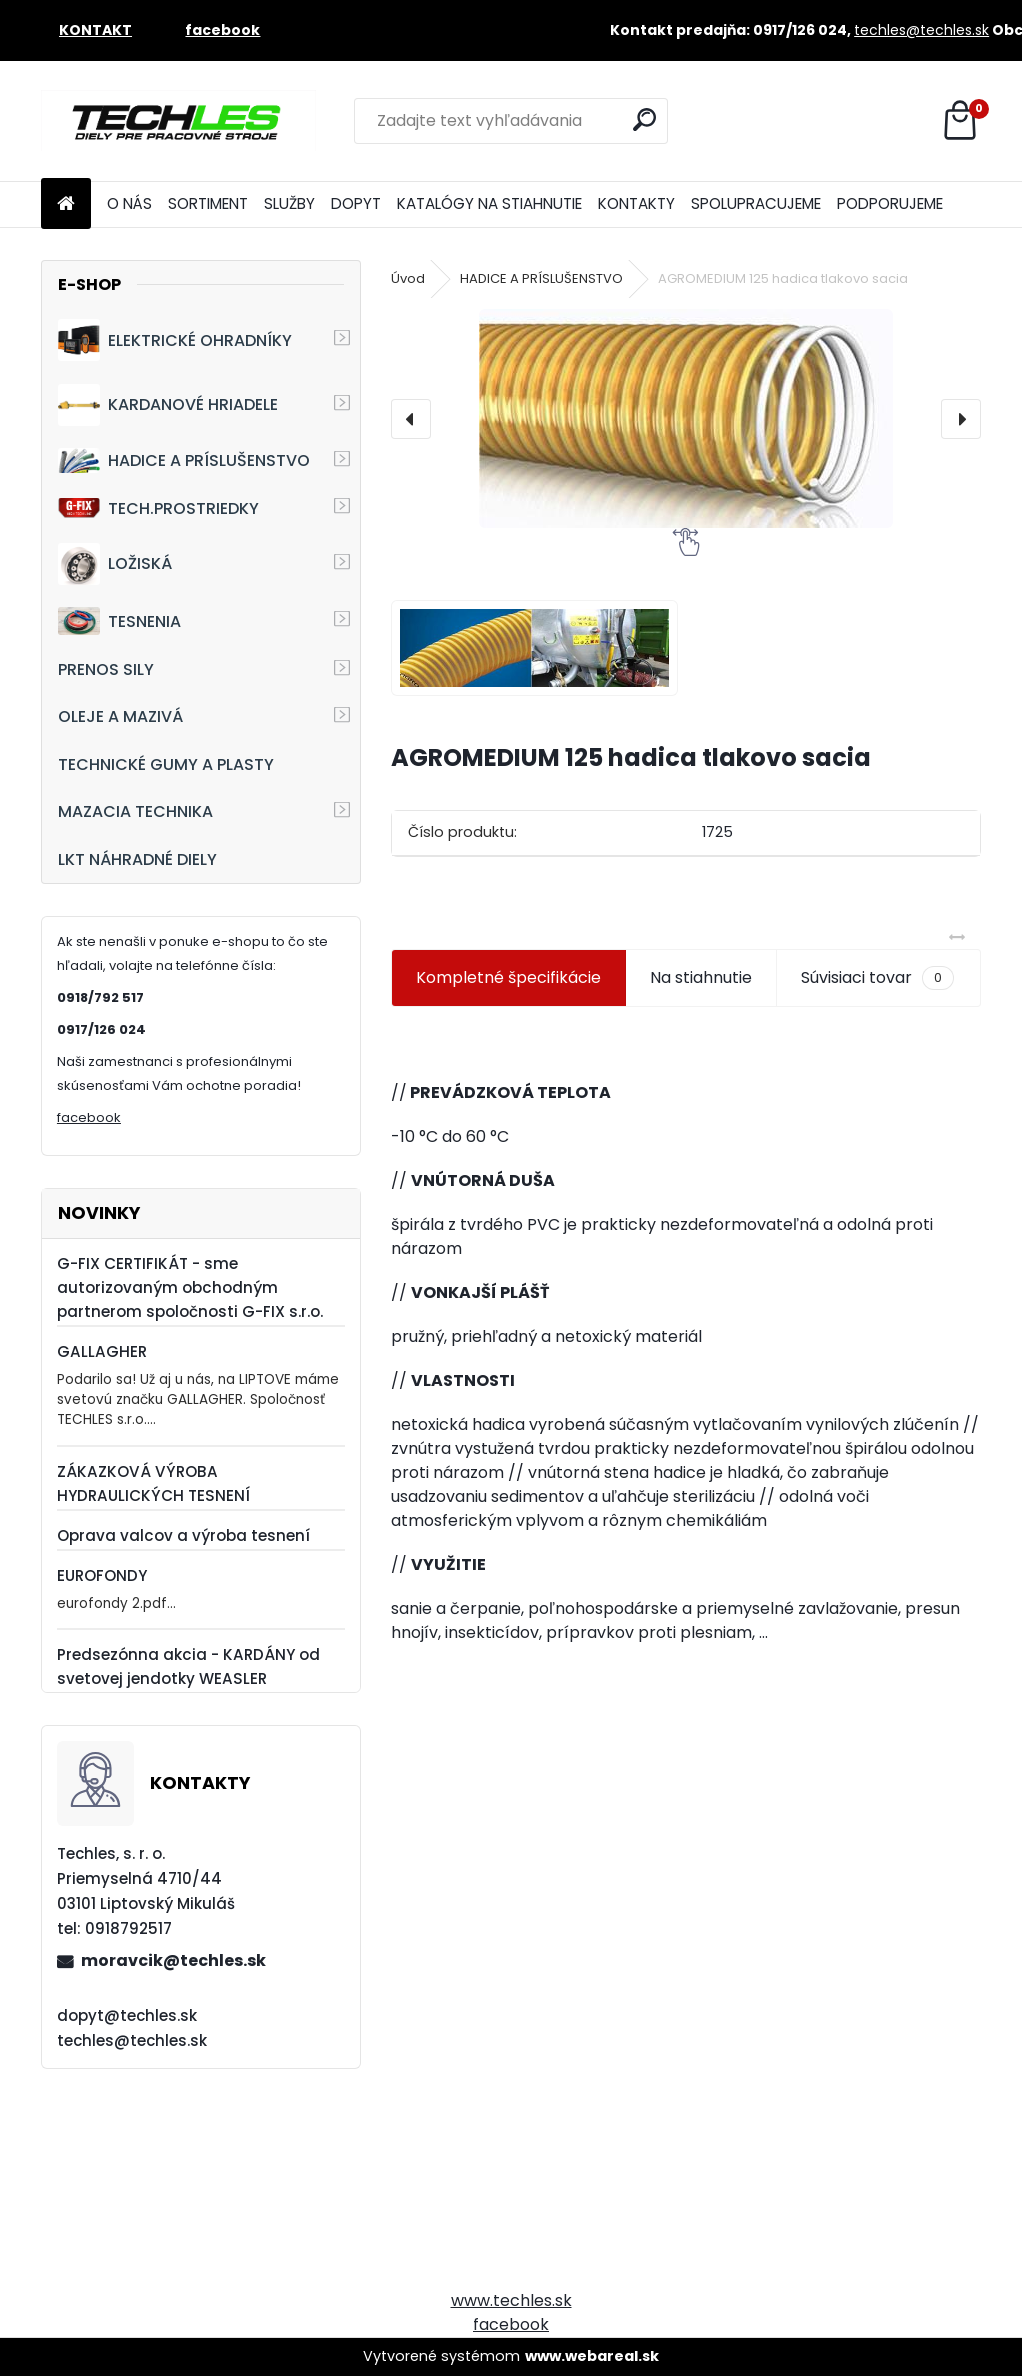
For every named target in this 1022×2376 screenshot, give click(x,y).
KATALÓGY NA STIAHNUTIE (489, 203)
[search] (644, 119)
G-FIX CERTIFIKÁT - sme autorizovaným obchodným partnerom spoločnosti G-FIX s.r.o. (190, 1287)
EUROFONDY (102, 1575)
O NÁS (129, 203)
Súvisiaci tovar (877, 978)
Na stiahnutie (701, 977)
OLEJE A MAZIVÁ (120, 716)
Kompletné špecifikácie (508, 977)
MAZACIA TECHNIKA (135, 811)
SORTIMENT (208, 203)
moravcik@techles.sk (173, 1960)
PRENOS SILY (106, 669)
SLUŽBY (289, 203)
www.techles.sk (511, 2300)
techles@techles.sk (921, 30)
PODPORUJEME (890, 203)
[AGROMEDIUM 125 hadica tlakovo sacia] (686, 418)
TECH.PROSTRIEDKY (158, 508)
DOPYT (356, 203)
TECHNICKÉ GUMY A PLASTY (166, 764)
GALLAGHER (102, 1351)
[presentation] (411, 419)
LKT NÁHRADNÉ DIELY (137, 859)
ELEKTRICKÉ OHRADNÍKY (175, 340)
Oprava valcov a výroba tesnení (183, 1535)
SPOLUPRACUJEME (756, 203)
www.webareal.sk (592, 2356)
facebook (89, 1117)
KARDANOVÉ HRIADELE (168, 405)
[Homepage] (66, 204)
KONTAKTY (636, 203)
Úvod (408, 278)
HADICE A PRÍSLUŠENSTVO (184, 460)
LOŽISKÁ (115, 564)
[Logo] (178, 121)
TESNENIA (119, 620)
